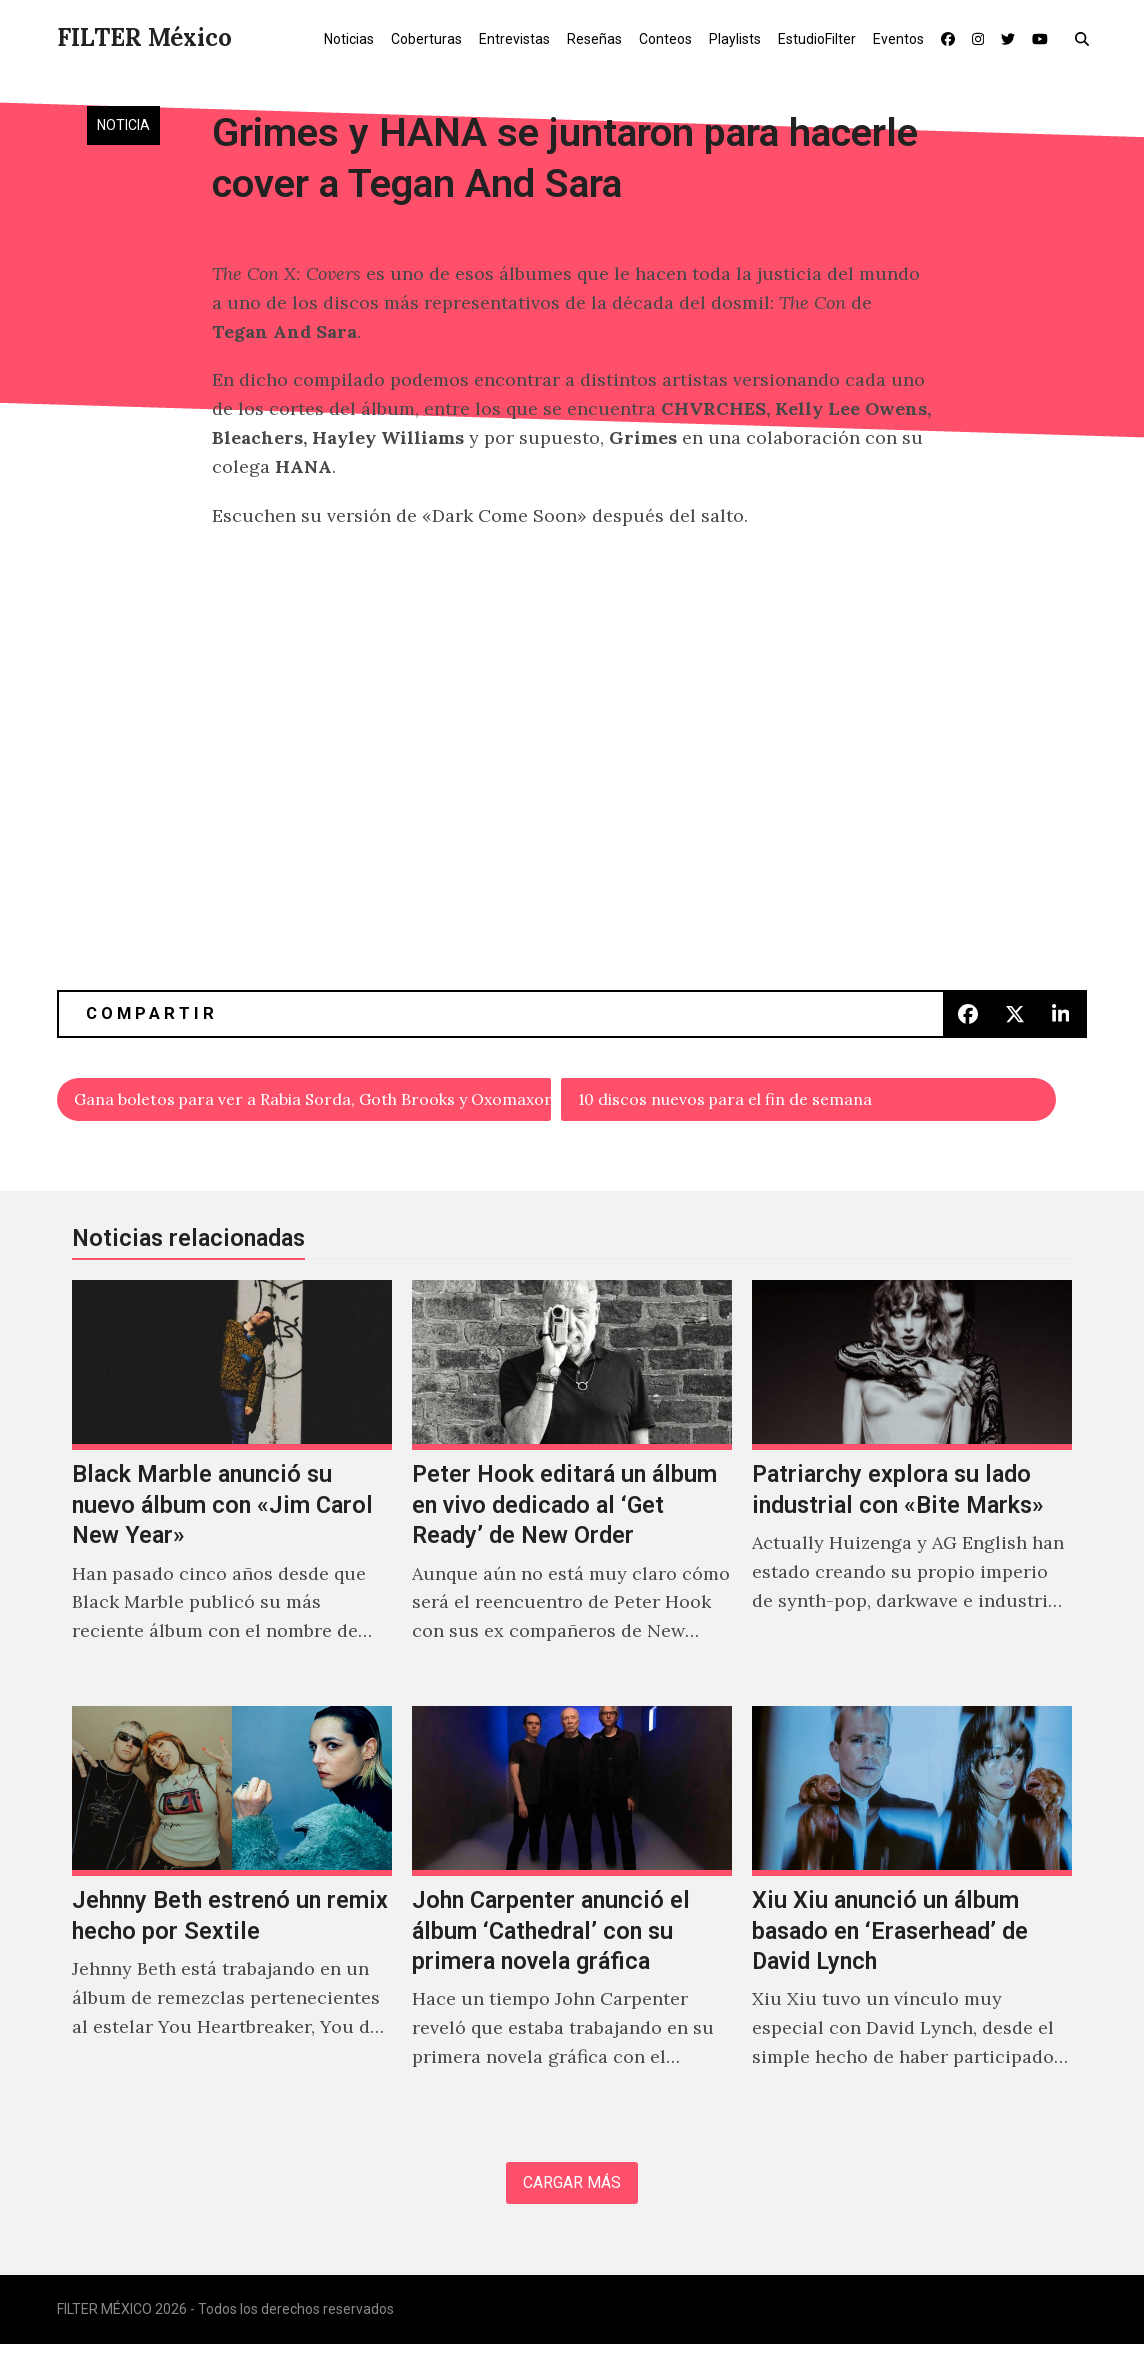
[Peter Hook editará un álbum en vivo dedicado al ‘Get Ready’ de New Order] (572, 1489)
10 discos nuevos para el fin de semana (748, 1101)
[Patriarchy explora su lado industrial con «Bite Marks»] (912, 1489)
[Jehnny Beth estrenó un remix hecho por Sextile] (232, 1915)
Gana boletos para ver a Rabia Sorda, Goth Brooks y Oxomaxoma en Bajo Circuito (314, 1101)
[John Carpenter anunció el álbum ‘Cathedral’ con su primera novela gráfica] (572, 1915)
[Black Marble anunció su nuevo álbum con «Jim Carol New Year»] (232, 1489)
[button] (1086, 38)
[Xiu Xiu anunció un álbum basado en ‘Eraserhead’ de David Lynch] (912, 1915)
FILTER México (144, 37)
